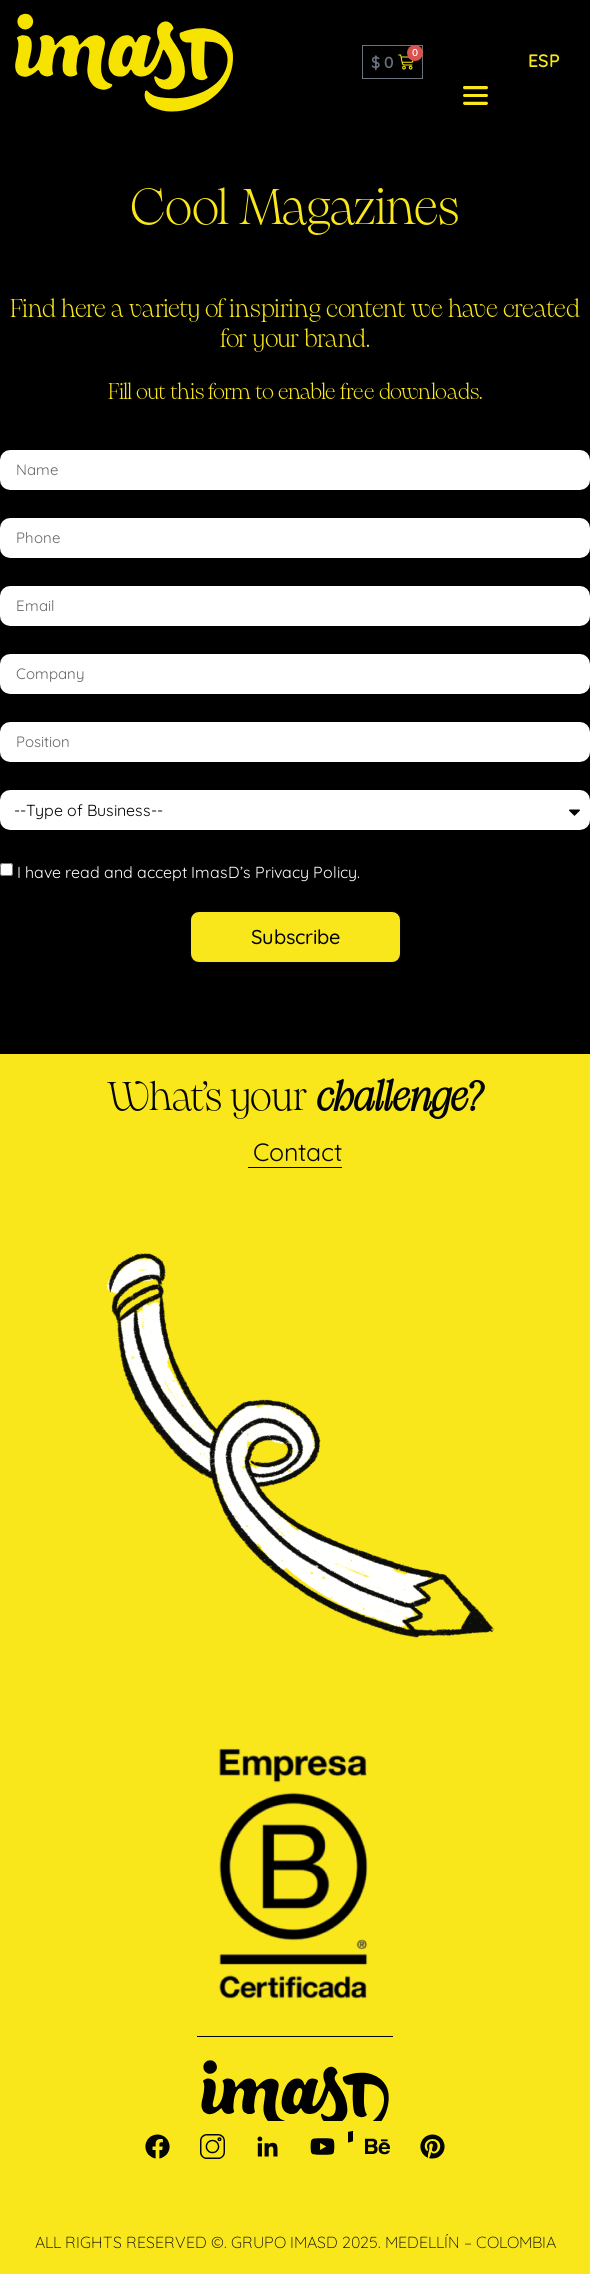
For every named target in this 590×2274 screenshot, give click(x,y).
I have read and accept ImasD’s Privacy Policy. (188, 871)
